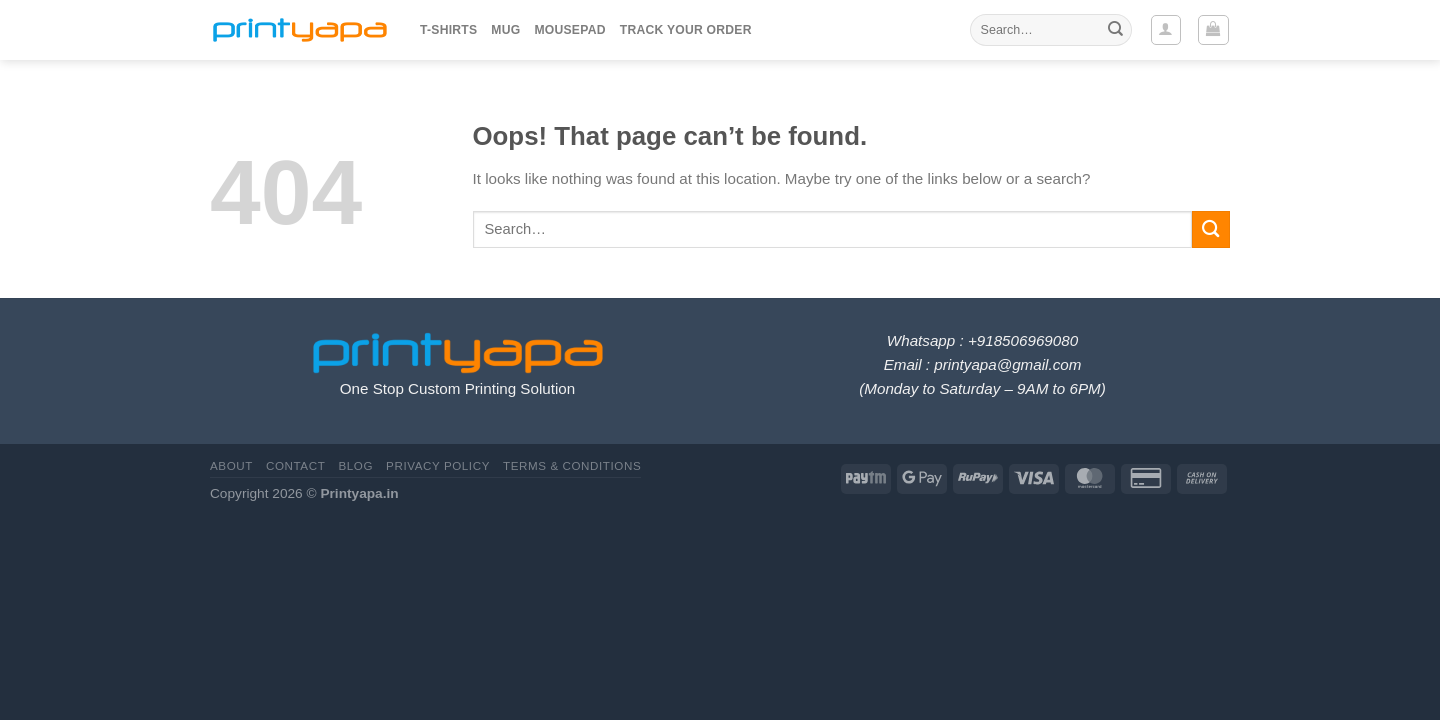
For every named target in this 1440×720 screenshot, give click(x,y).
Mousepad (569, 30)
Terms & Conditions (572, 465)
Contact (295, 465)
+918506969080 (1023, 340)
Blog (355, 465)
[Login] (1166, 30)
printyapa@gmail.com (1007, 364)
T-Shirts (448, 30)
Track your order (686, 30)
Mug (505, 30)
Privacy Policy (438, 465)
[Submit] (1115, 30)
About (231, 465)
